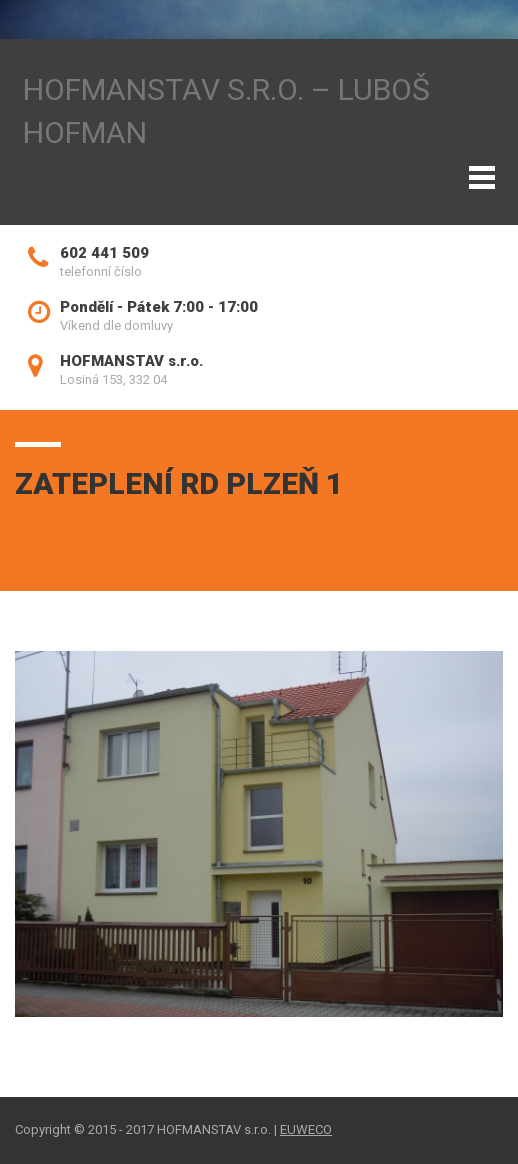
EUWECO (306, 1129)
